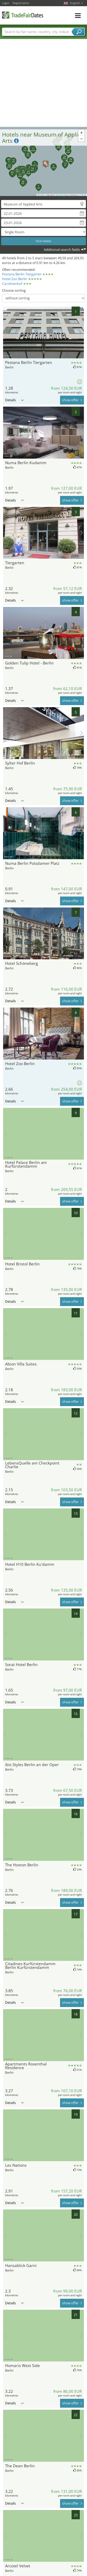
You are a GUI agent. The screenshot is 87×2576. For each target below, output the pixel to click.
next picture (81, 332)
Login (5, 3)
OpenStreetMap (62, 195)
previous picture (5, 332)
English (76, 3)
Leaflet (41, 195)
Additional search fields (62, 249)
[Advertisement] (42, 83)
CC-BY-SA (82, 195)
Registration (21, 3)
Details (14, 400)
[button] (43, 161)
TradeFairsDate (22, 15)
